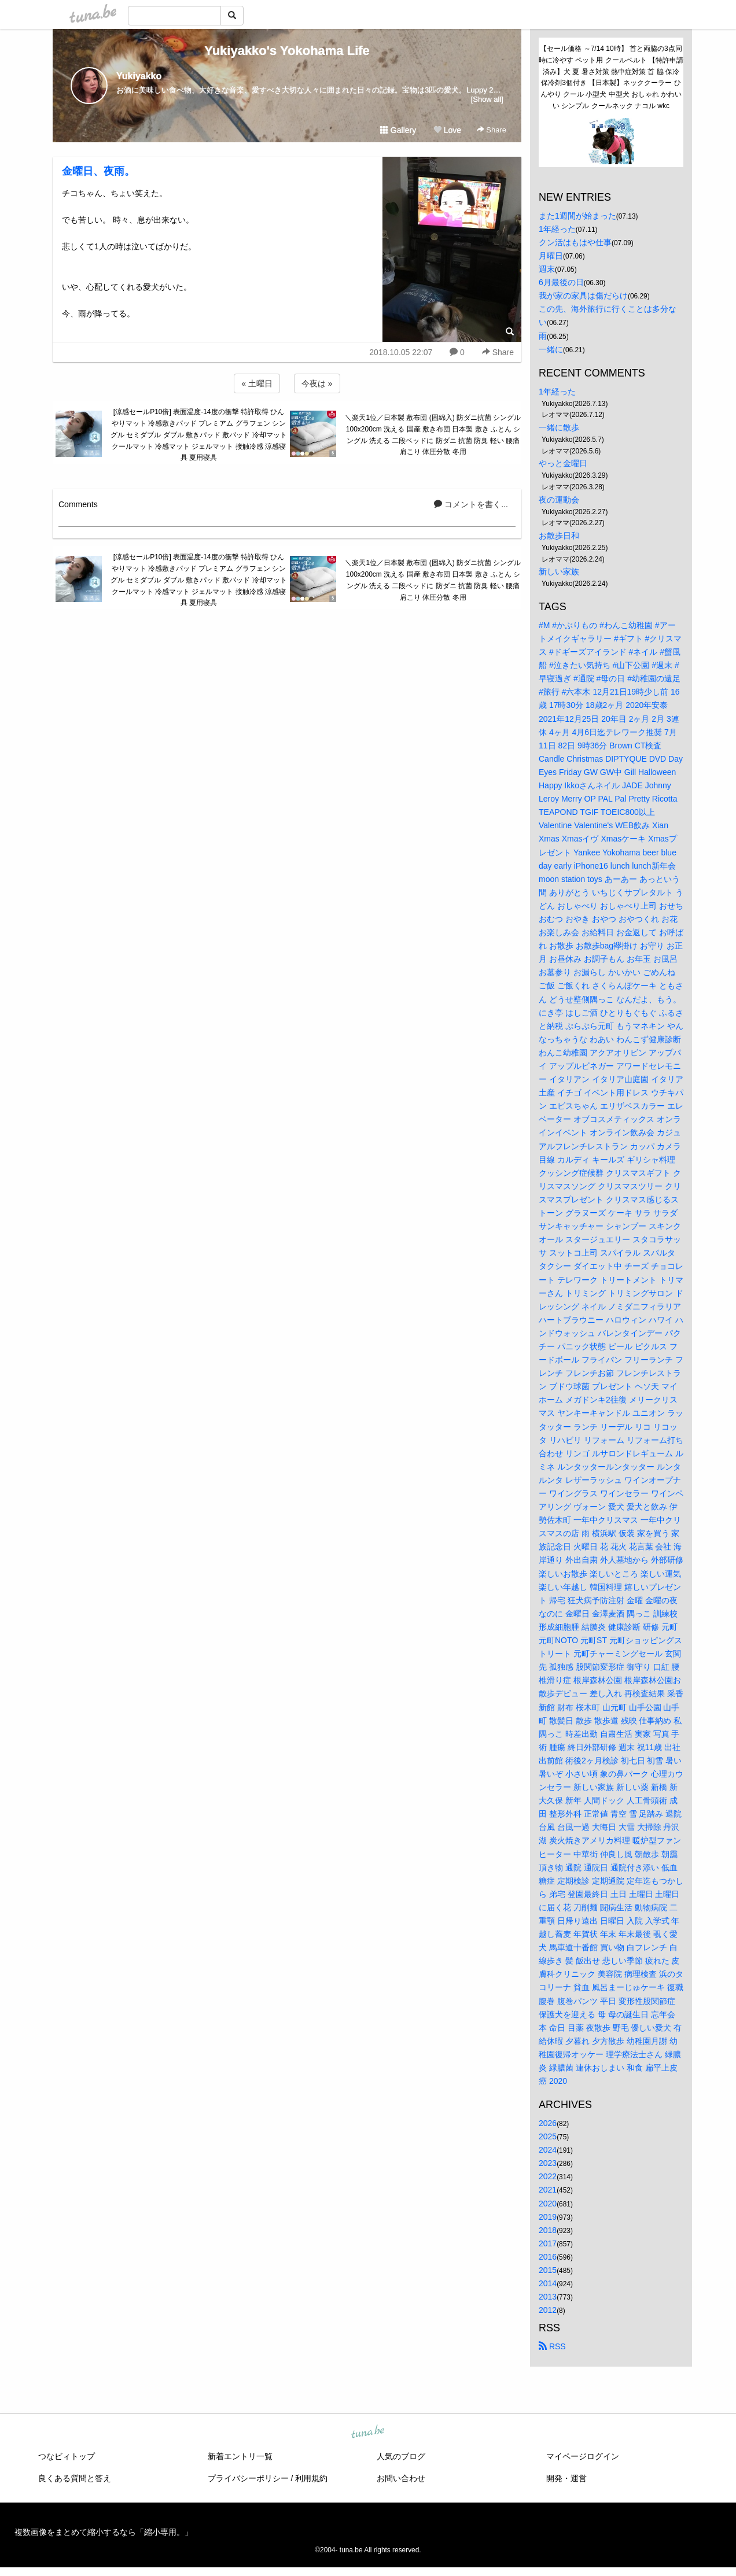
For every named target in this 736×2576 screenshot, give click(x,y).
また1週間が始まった (577, 215)
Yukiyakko (138, 76)
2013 (548, 2296)
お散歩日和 (559, 535)
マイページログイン (582, 2456)
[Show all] (487, 99)
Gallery (398, 130)
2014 (548, 2283)
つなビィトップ (66, 2456)
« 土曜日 (257, 383)
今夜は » (317, 383)
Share (491, 130)
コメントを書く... (471, 504)
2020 (548, 2203)
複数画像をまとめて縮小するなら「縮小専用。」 (103, 2532)
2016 (548, 2256)
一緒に (551, 349)
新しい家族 (559, 571)
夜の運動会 (559, 499)
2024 (548, 2149)
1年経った (557, 229)
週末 (547, 269)
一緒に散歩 (559, 427)
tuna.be (367, 2432)
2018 (548, 2230)
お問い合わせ (401, 2478)
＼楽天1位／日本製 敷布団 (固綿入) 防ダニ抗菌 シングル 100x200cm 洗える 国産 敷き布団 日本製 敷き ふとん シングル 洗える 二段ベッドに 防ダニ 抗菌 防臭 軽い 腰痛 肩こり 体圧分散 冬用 (433, 435)
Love (447, 130)
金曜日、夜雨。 (98, 171)
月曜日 (551, 255)
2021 (548, 2189)
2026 (548, 2123)
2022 (548, 2176)
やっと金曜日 (563, 463)
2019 (548, 2216)
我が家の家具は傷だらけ (583, 295)
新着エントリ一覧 (240, 2456)
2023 (548, 2163)
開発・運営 (566, 2478)
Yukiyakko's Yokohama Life (287, 50)
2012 (548, 2310)
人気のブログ (401, 2456)
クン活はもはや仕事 (575, 242)
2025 (548, 2136)
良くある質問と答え (74, 2478)
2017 (548, 2243)
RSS (552, 2346)
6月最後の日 (561, 282)
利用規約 (311, 2478)
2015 (548, 2270)
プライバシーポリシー (248, 2478)
